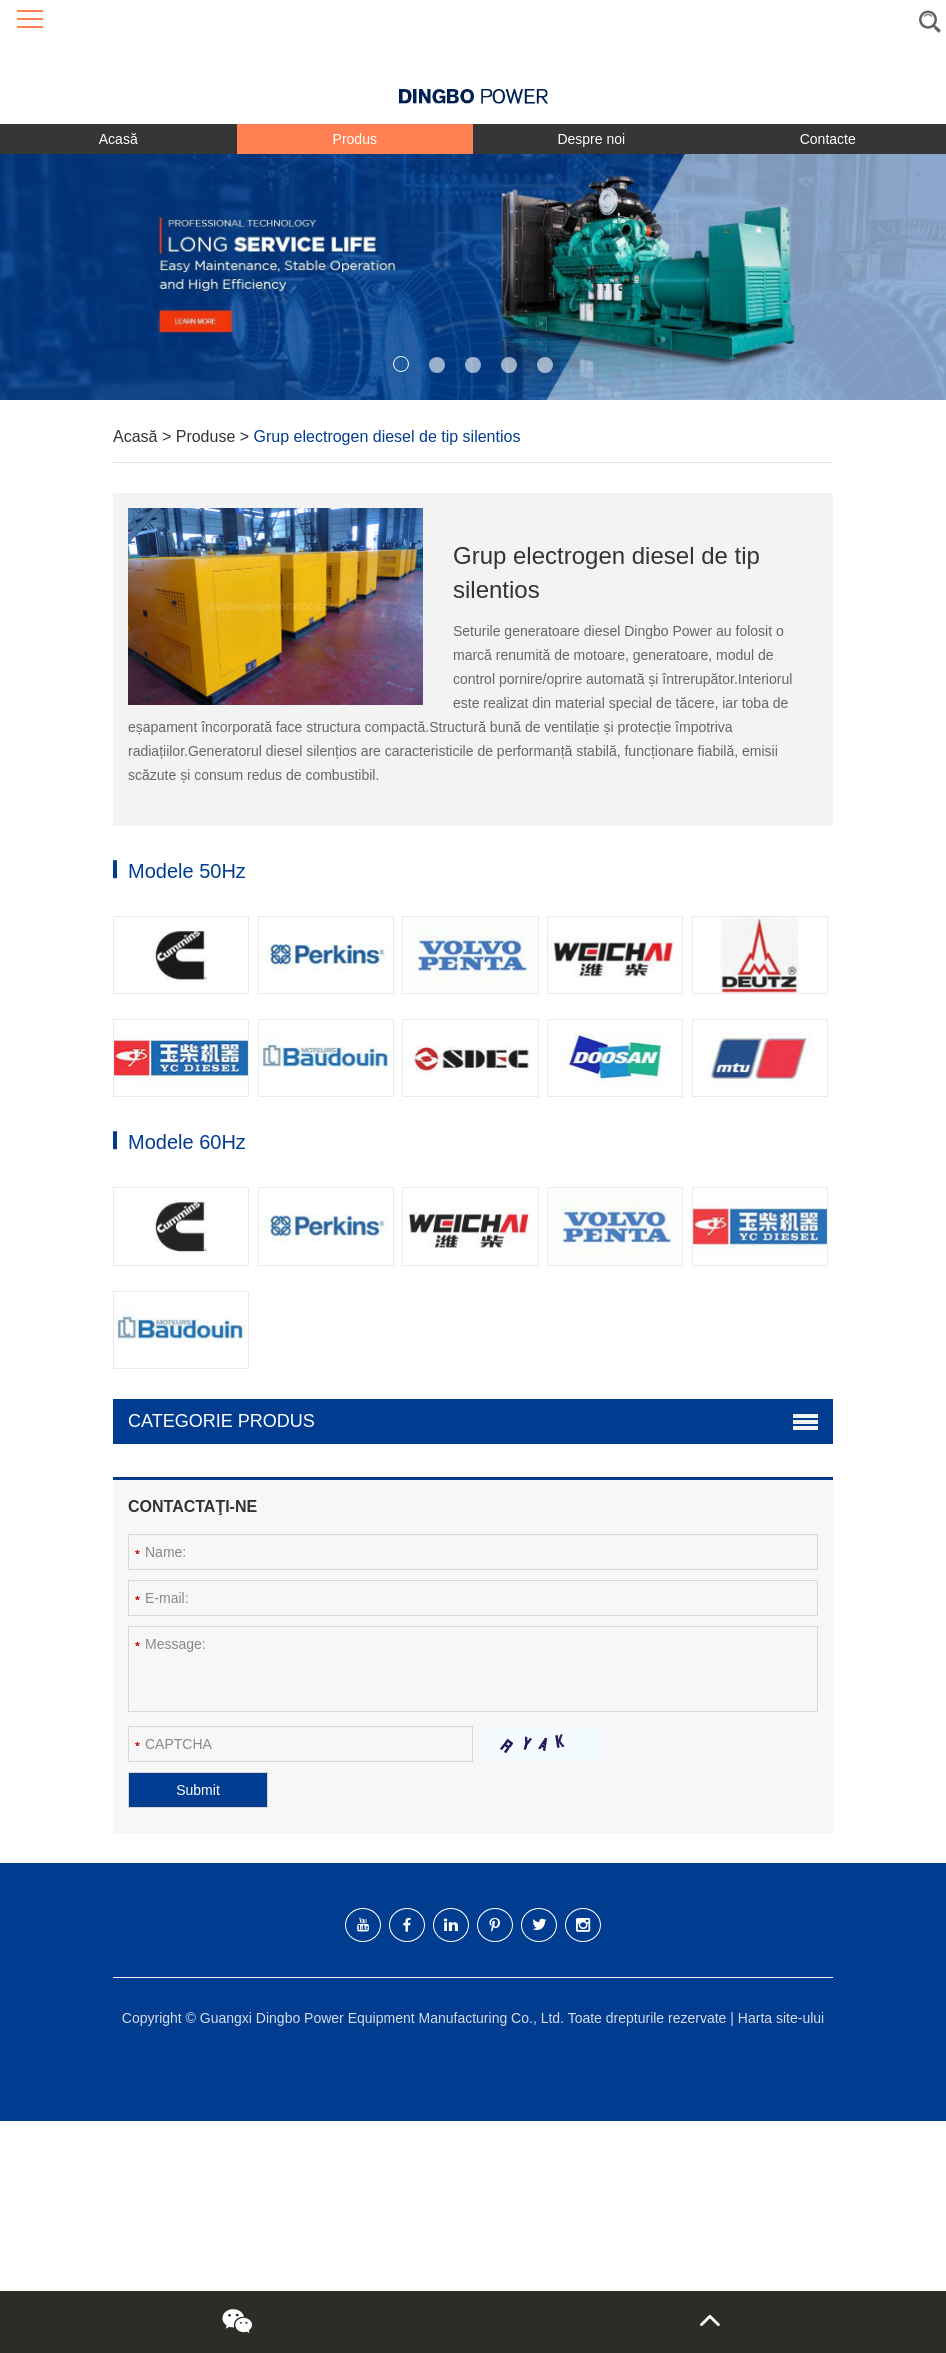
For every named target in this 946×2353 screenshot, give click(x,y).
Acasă (118, 139)
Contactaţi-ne (192, 1506)
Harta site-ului (781, 2018)
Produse (208, 436)
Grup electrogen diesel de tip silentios (387, 436)
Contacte (828, 139)
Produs (355, 139)
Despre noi (591, 139)
